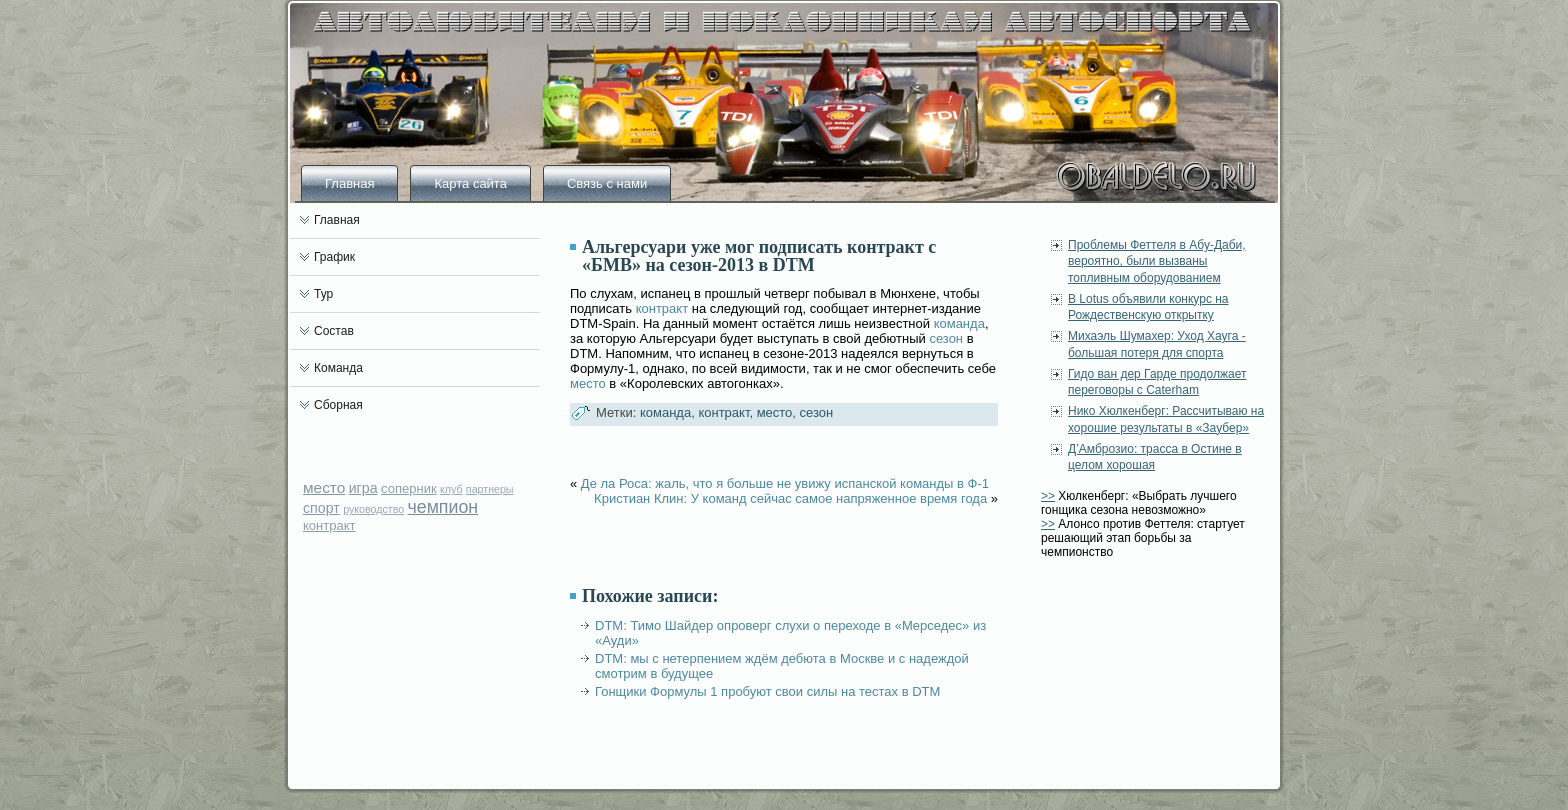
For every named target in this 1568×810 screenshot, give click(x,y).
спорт (321, 508)
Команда (338, 368)
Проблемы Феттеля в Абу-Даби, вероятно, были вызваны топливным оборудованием (1157, 261)
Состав (334, 331)
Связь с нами (607, 183)
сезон (946, 338)
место (324, 487)
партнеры (490, 489)
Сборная (338, 405)
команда (959, 323)
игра (363, 488)
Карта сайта (470, 183)
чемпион (443, 507)
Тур (323, 294)
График (334, 257)
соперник (409, 488)
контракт (329, 525)
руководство (373, 509)
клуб (451, 489)
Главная (349, 183)
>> (1048, 496)
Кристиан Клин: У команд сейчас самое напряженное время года (790, 498)
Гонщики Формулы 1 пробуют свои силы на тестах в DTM (767, 691)
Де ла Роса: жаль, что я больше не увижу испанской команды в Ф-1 (785, 483)
